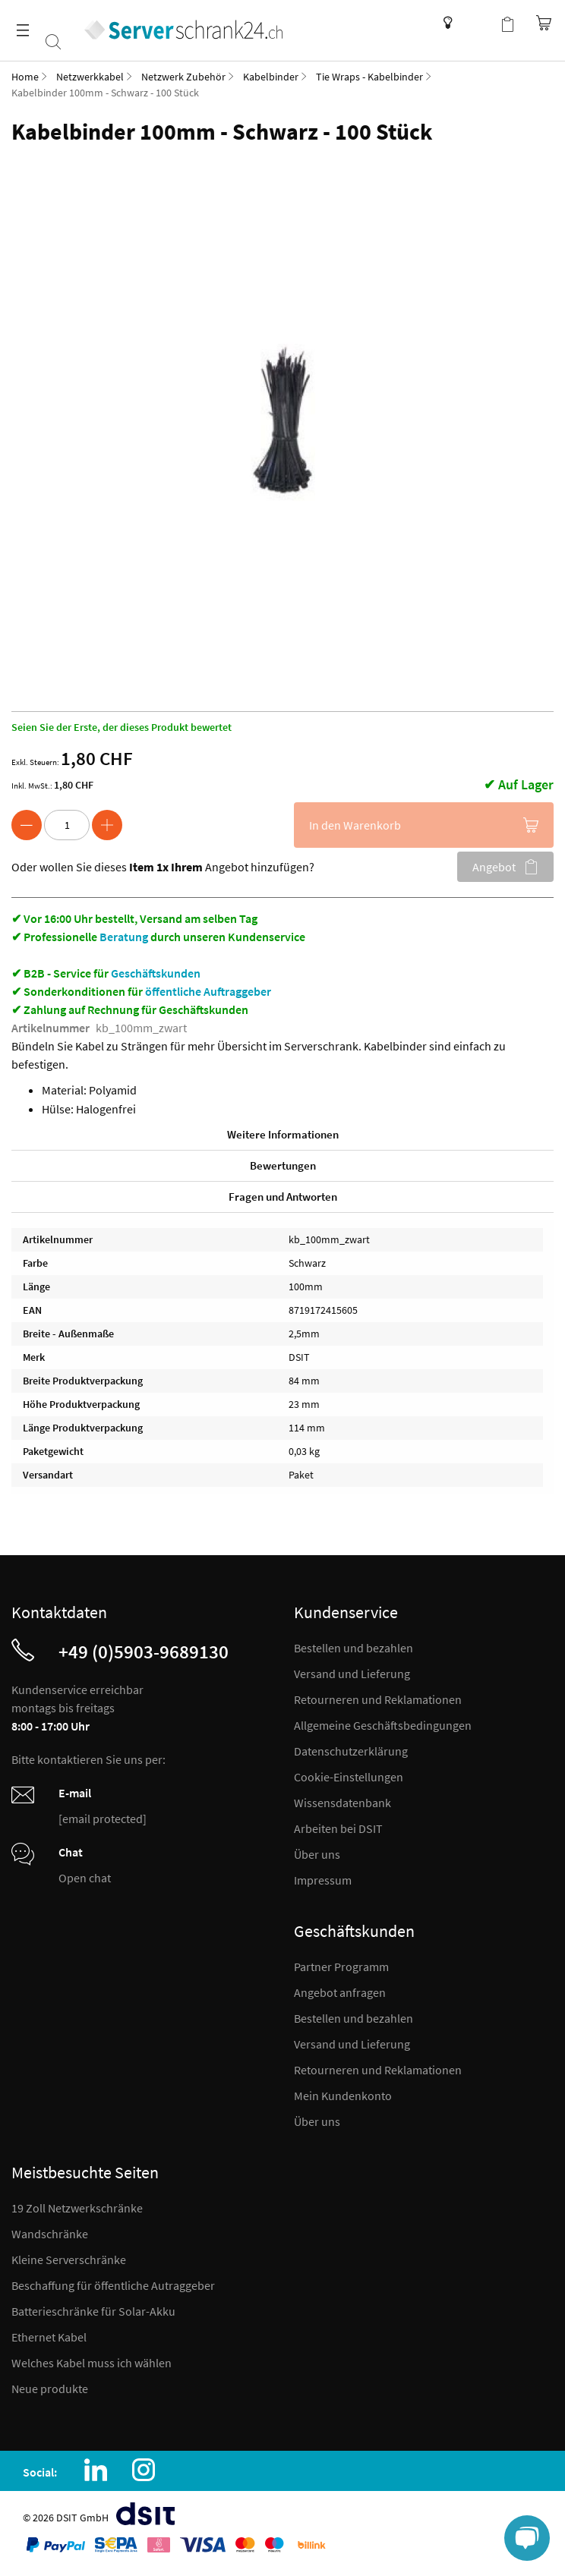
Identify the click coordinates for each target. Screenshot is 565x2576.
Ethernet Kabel (49, 2337)
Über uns (317, 1854)
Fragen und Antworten (283, 1196)
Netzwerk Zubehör (183, 76)
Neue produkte (49, 2388)
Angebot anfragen (340, 1992)
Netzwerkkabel (90, 76)
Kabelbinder (270, 76)
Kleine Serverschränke (68, 2259)
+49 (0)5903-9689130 (143, 1651)
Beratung (123, 936)
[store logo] (190, 25)
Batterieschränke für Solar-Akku (93, 2311)
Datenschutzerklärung (351, 1751)
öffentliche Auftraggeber (208, 991)
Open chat (84, 1877)
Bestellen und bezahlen (353, 1647)
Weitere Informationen (283, 1134)
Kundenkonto (477, 23)
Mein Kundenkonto (343, 2095)
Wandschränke (49, 2233)
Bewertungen (283, 1165)
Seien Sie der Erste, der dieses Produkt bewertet (121, 727)
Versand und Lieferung (352, 1673)
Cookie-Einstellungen (348, 1776)
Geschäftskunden (155, 973)
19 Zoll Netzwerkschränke (77, 2207)
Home (25, 76)
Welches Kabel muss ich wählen (91, 2362)
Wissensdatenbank (444, 22)
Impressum (323, 1880)
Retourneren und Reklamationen (378, 1699)
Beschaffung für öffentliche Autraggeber (113, 2285)
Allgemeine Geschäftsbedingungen (383, 1725)
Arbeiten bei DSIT (338, 1828)
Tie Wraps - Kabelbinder (369, 76)
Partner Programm (341, 1966)
